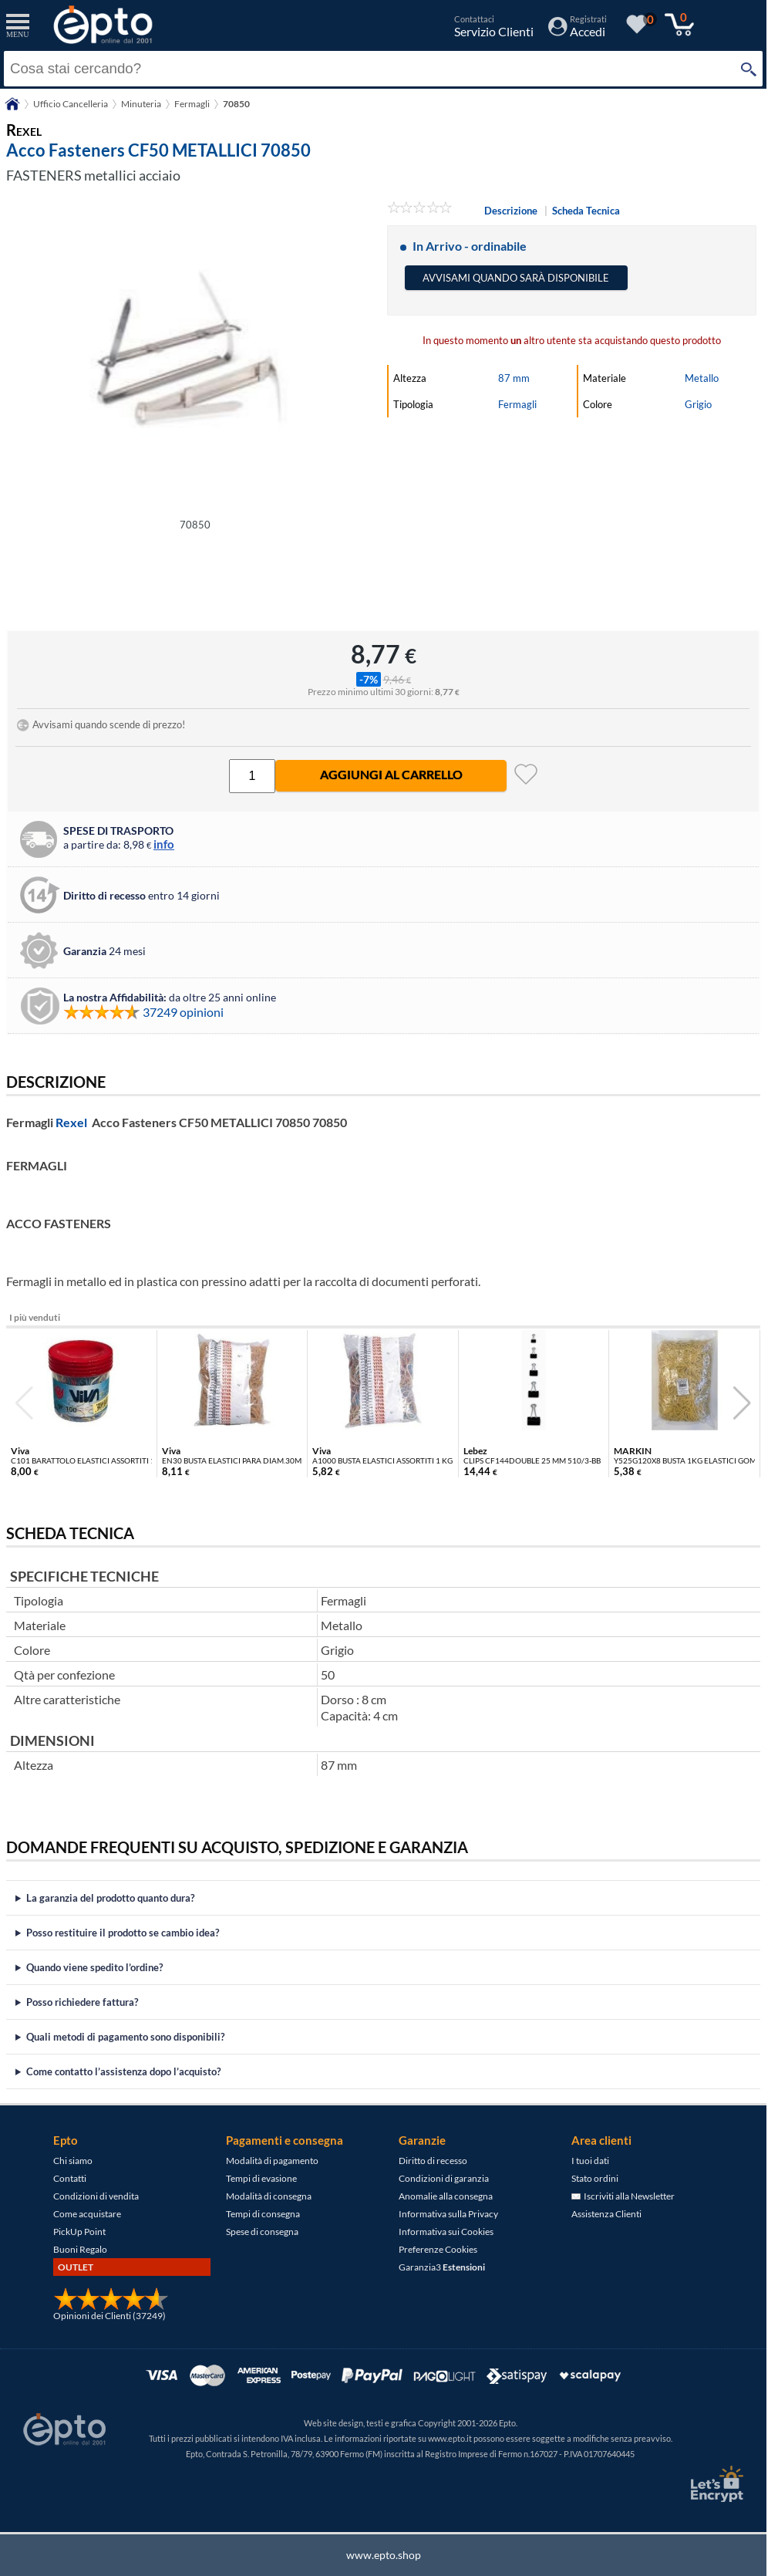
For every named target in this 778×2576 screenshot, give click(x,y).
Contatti (69, 2178)
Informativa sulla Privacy (448, 2214)
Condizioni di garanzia (444, 2178)
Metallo (702, 378)
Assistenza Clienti (606, 2214)
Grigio (698, 404)
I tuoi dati (590, 2161)
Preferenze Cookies (438, 2249)
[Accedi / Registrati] (577, 31)
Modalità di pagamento (272, 2161)
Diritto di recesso (433, 2161)
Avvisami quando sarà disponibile (516, 278)
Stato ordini (594, 2178)
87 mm (514, 378)
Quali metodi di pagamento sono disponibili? (125, 2037)
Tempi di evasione (261, 2178)
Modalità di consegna (269, 2196)
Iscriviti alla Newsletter (623, 2196)
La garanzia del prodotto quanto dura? (110, 1898)
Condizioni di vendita (96, 2196)
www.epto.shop (383, 2554)
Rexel (71, 1122)
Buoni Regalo (80, 2249)
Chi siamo (73, 2161)
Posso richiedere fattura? (82, 2002)
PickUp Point (79, 2232)
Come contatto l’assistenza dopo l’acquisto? (123, 2071)
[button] (742, 1403)
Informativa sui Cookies (446, 2232)
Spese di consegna (262, 2232)
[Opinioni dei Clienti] (111, 2307)
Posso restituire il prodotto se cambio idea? (122, 1932)
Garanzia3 (442, 2267)
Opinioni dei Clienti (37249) (109, 2316)
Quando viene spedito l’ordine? (94, 1967)
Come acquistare (87, 2214)
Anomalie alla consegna (446, 2196)
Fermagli (517, 404)
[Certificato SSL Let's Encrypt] (714, 2484)
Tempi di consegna (263, 2214)
